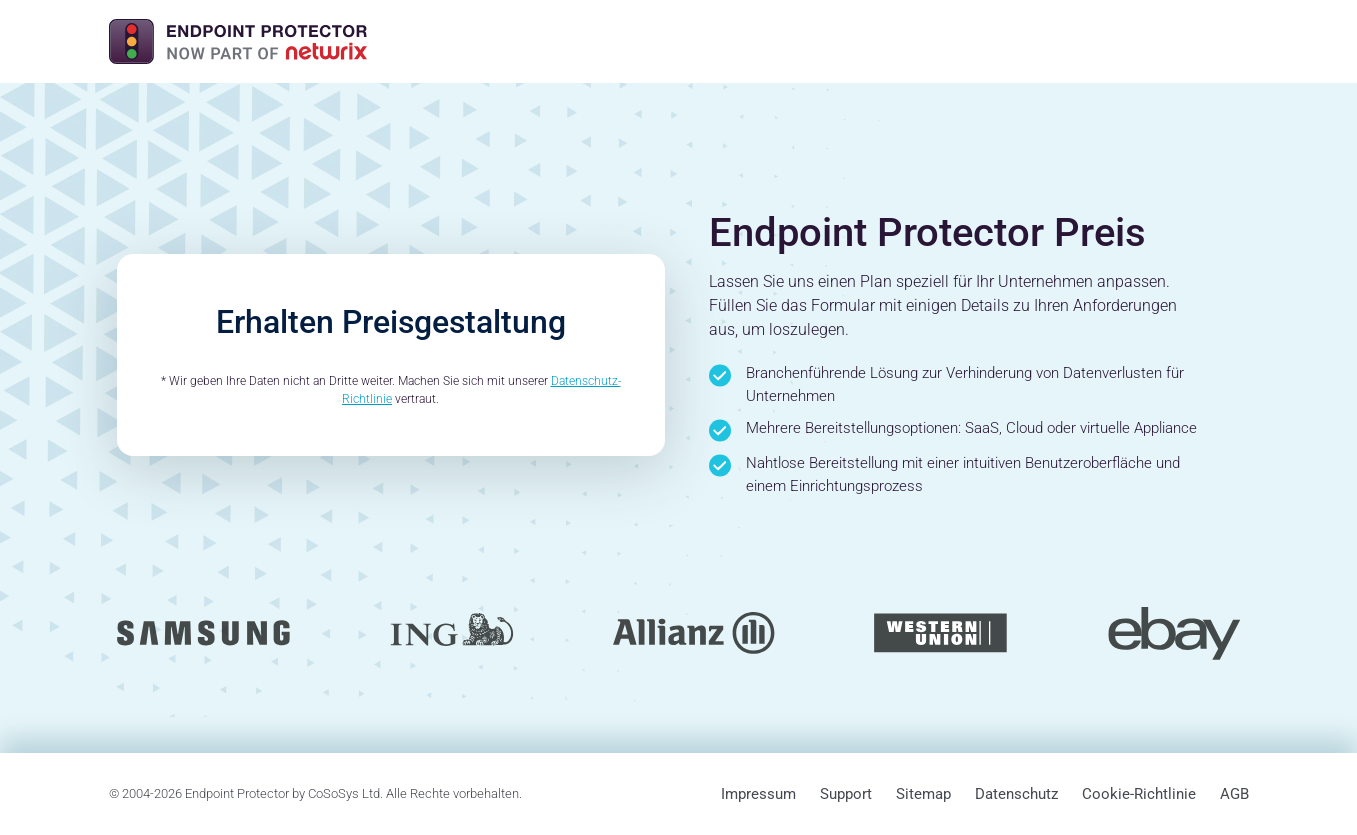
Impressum (758, 794)
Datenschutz (1016, 794)
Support (846, 794)
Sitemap (923, 794)
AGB (1234, 794)
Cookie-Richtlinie (1139, 794)
